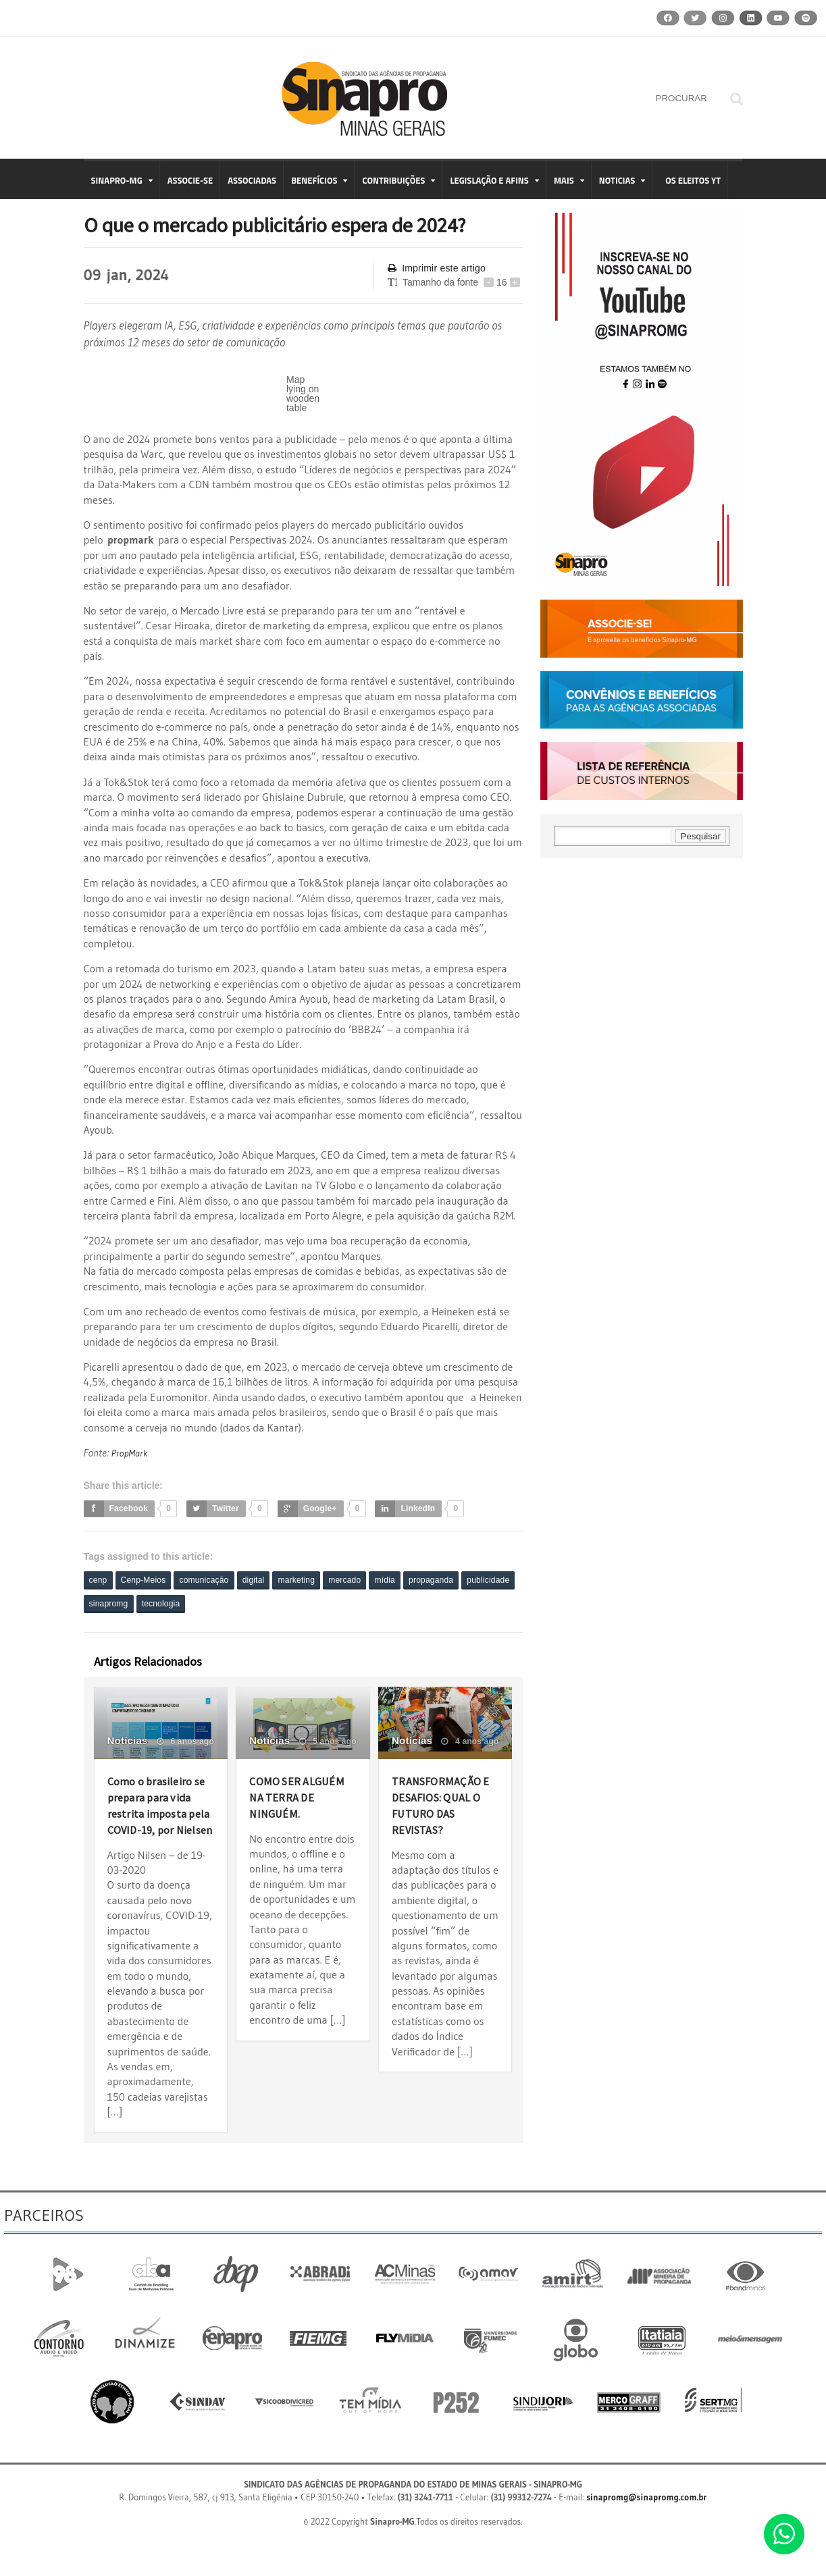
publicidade (114, 1605)
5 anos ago (329, 1743)
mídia (428, 1580)
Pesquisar (701, 836)
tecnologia (236, 1605)
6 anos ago (186, 1743)
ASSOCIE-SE (190, 180)
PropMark (131, 1452)
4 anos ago (470, 1743)
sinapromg (176, 1605)
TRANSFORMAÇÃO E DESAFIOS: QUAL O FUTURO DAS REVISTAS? (444, 1806)
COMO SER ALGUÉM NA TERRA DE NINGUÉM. (283, 1806)
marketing (327, 1580)
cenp (101, 1580)
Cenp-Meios (152, 1580)
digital (278, 1580)
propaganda (482, 1580)
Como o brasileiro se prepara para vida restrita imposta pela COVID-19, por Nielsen (157, 1823)
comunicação (222, 1580)
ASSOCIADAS (252, 180)
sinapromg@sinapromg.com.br (647, 2531)
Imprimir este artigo (435, 268)
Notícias (127, 1742)
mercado (383, 1580)
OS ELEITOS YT (693, 180)
